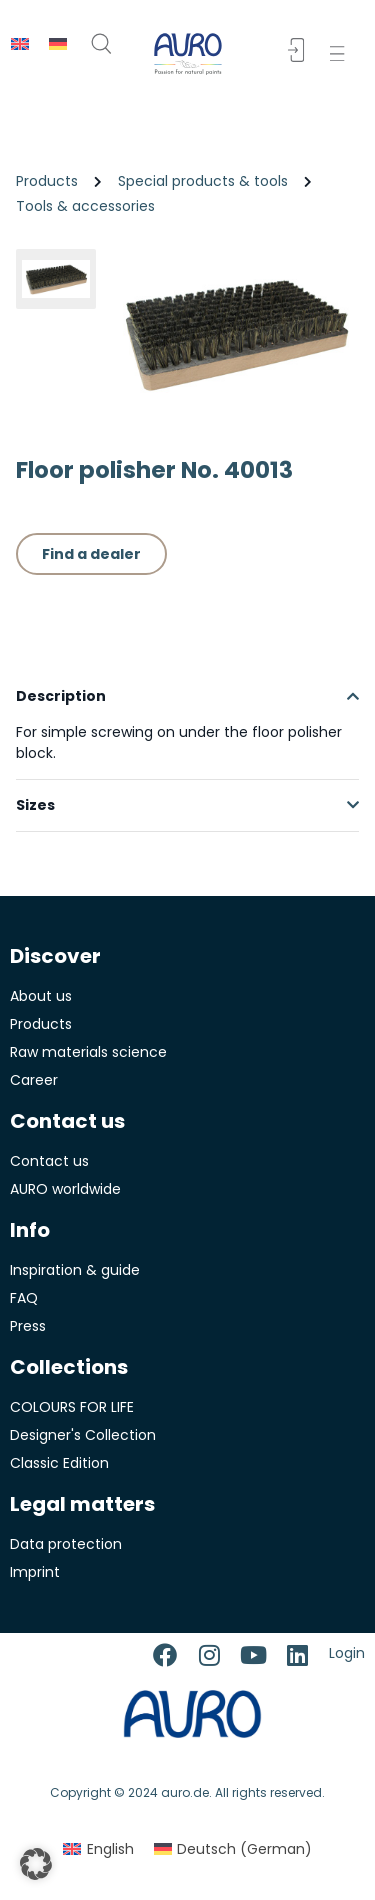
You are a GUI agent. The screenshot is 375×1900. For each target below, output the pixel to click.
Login (347, 1653)
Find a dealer (91, 554)
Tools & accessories (85, 206)
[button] (341, 53)
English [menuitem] (110, 1849)
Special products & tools (203, 181)
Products (47, 181)
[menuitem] (20, 43)
